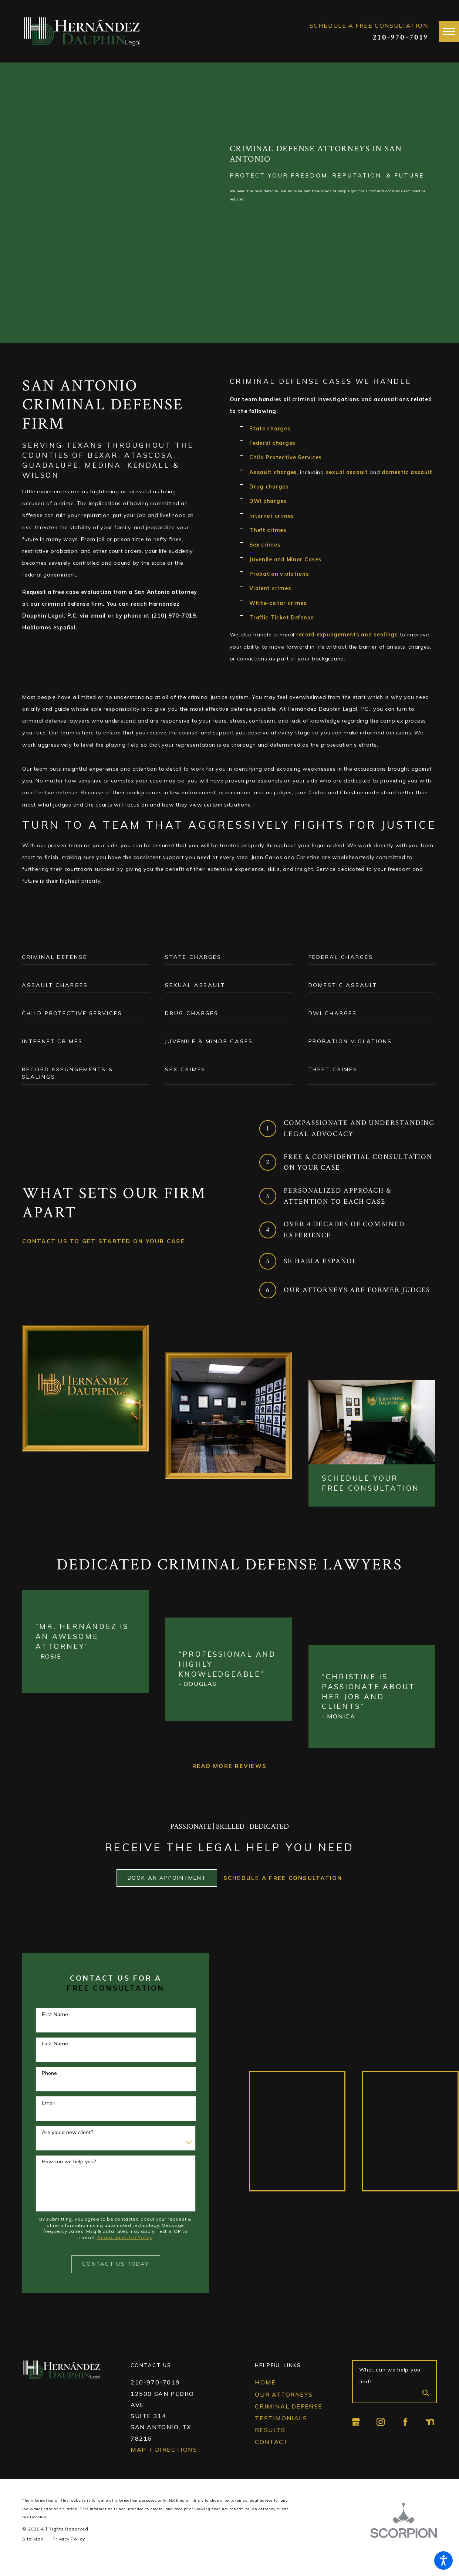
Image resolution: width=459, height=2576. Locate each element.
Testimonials (281, 2433)
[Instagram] (381, 2437)
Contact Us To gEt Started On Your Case (103, 1241)
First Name (55, 2029)
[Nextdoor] (430, 2437)
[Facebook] (405, 2437)
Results (270, 2444)
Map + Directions (164, 2464)
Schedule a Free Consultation (282, 1892)
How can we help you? (69, 2176)
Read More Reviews (229, 1766)
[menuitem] (291, 2397)
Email (48, 2117)
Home (265, 2397)
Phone (49, 2088)
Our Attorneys (284, 2409)
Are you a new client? (68, 2147)
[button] (443, 2560)
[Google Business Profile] (356, 2437)
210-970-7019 (400, 37)
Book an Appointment (167, 1892)
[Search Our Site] (425, 2409)
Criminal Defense (288, 2420)
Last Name (55, 2058)
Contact (271, 2456)
